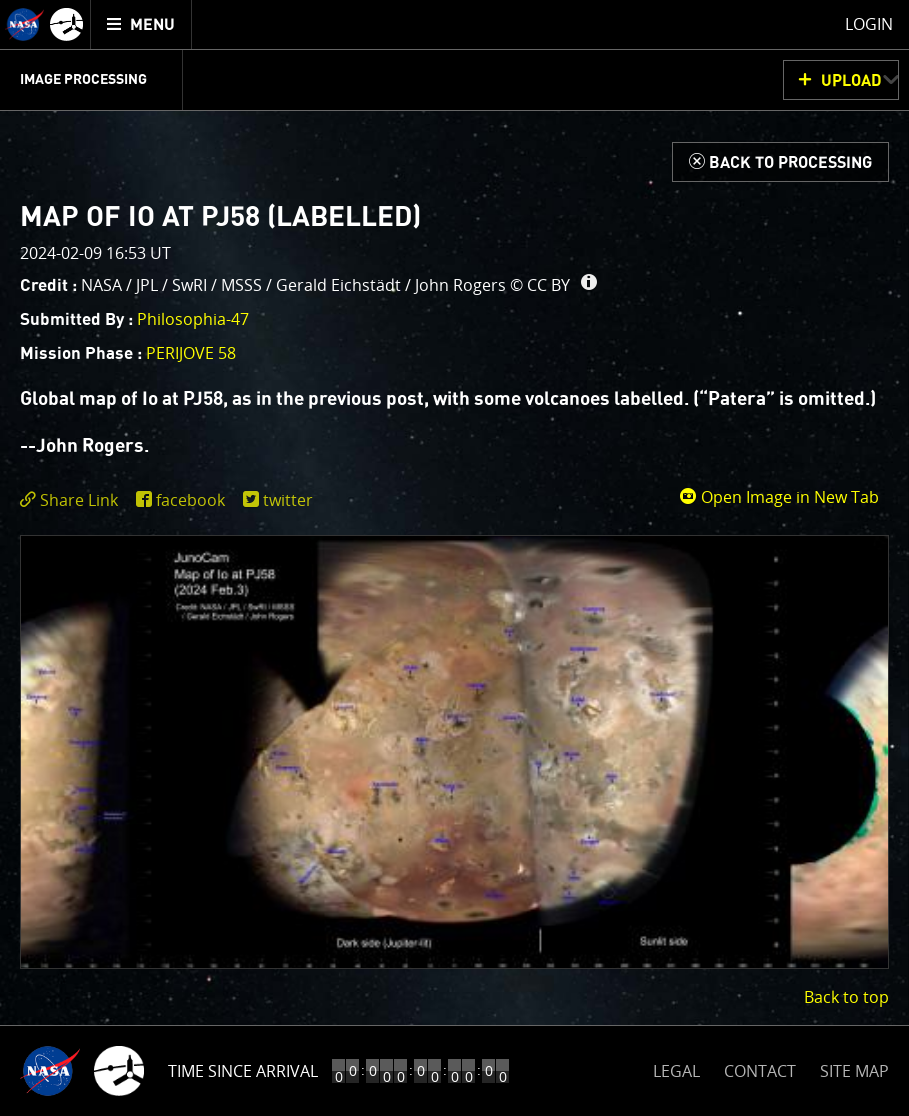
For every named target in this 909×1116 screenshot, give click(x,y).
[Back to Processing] (780, 162)
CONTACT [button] (760, 1071)
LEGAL (676, 1067)
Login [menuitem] (869, 24)
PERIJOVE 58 (191, 353)
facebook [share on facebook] (190, 500)
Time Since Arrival (243, 1071)
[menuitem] (141, 24)
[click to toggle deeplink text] (73, 500)
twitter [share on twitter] (288, 500)
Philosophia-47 (193, 319)
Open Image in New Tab (779, 497)
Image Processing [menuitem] (83, 80)
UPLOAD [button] (851, 81)
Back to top (846, 997)
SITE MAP (854, 1071)
